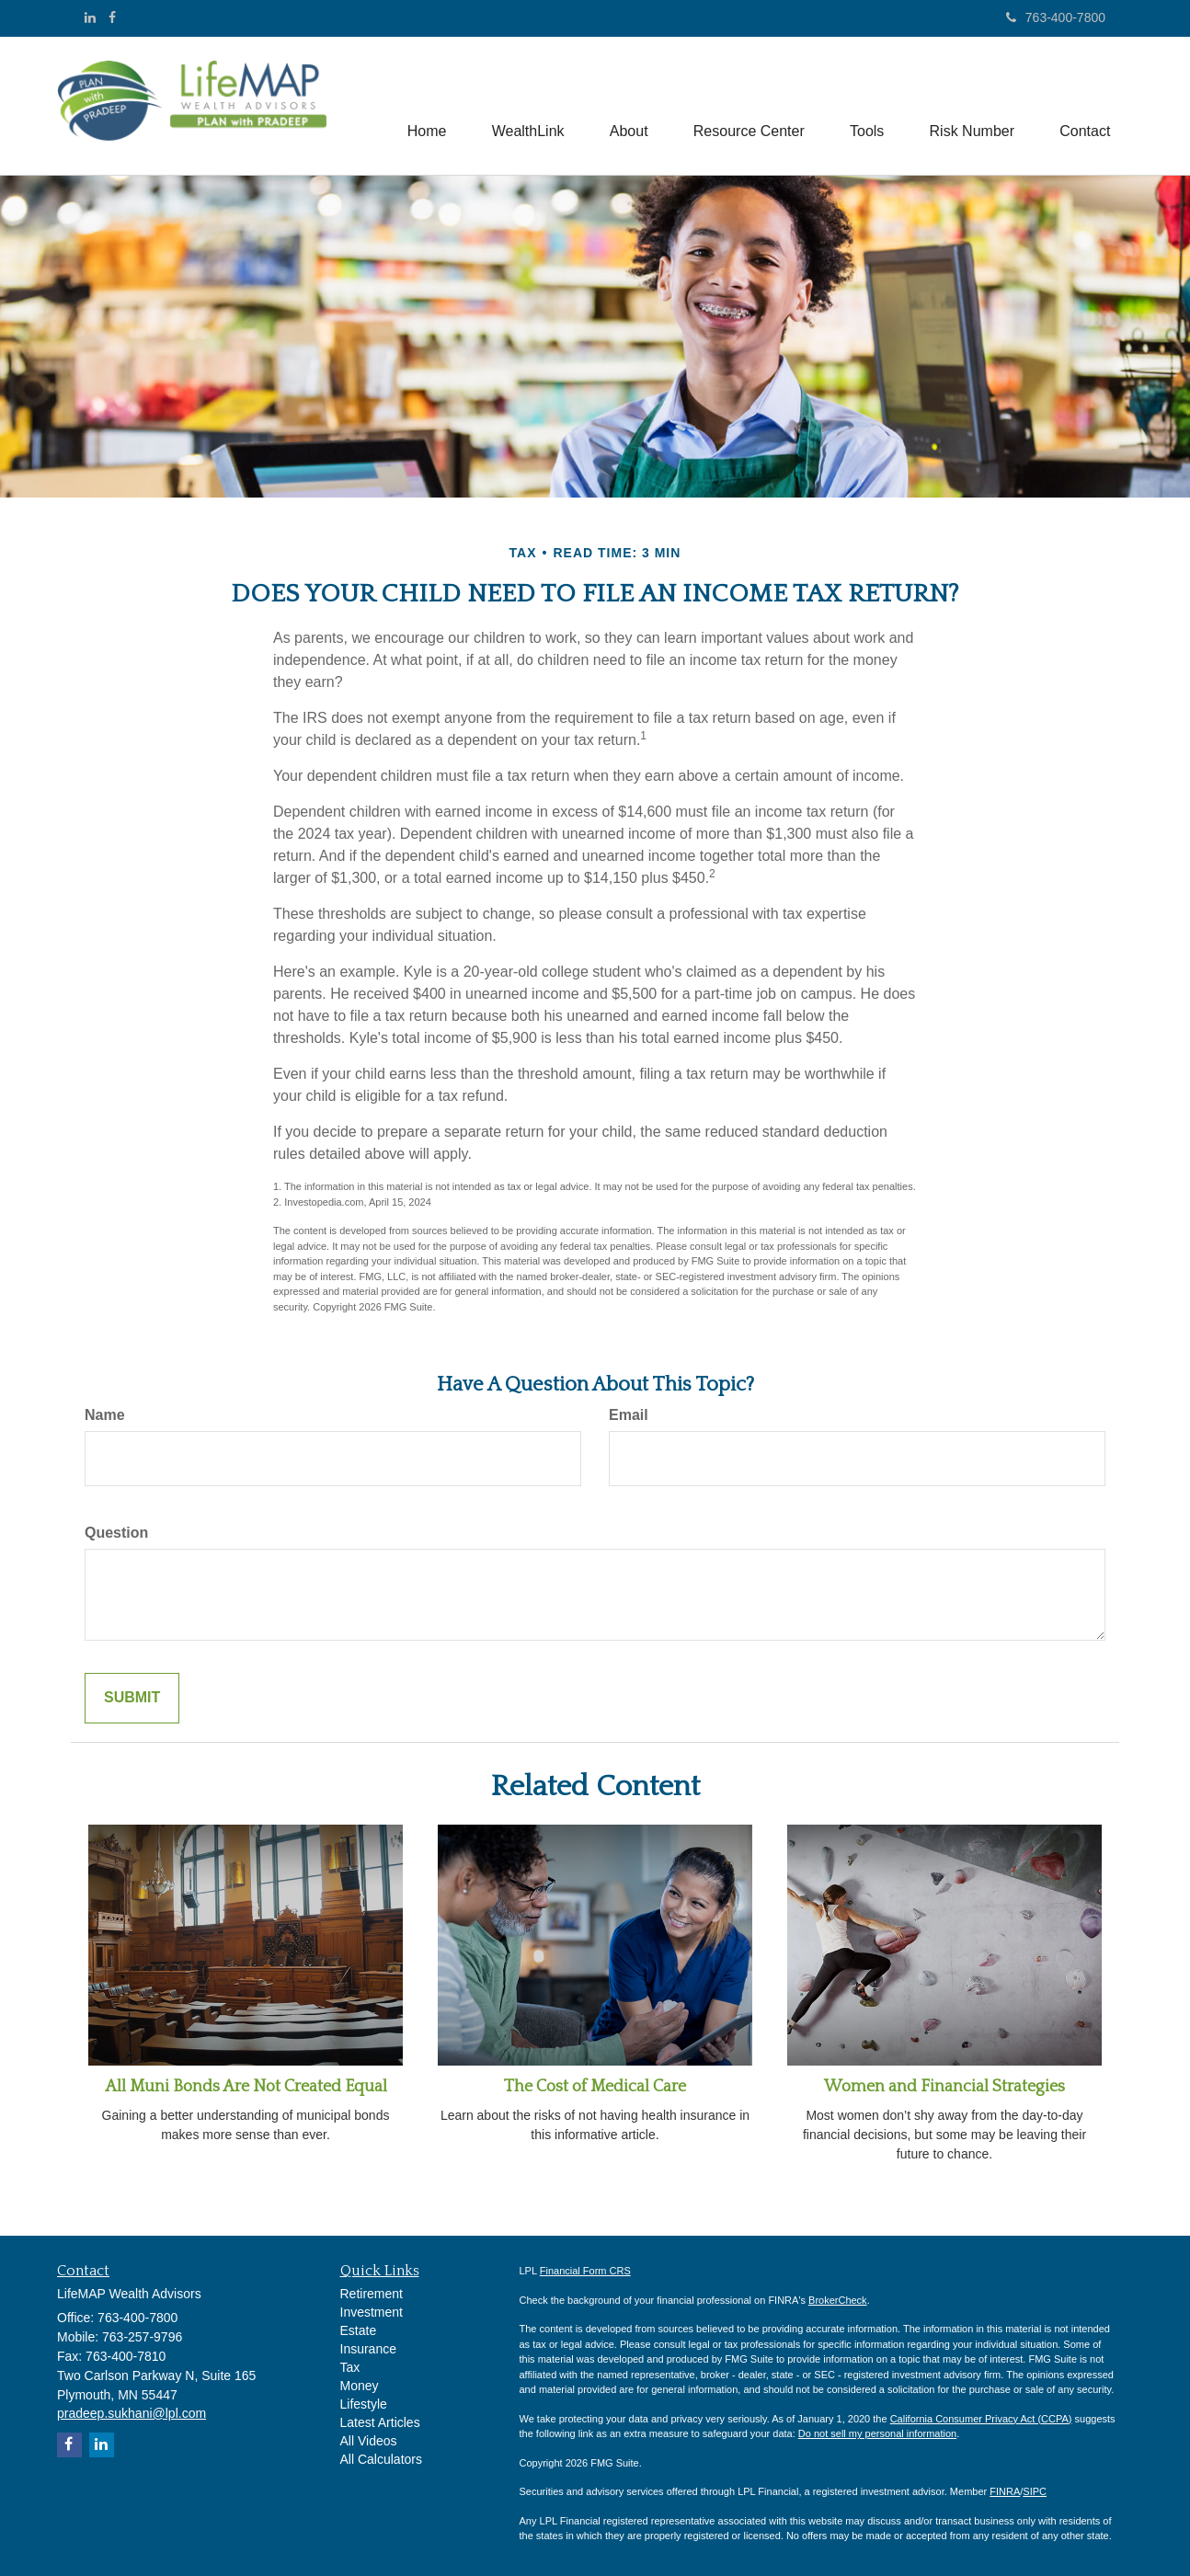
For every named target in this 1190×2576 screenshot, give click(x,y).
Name (105, 1415)
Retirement (371, 2293)
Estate (358, 2330)
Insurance (368, 2348)
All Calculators (381, 2459)
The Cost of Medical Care (595, 2087)
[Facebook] (112, 17)
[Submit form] (132, 1698)
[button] (523, 105)
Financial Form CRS (585, 2270)
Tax (350, 2367)
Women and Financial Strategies (944, 2087)
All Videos (368, 2440)
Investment (371, 2312)
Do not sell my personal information (877, 2433)
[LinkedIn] (90, 17)
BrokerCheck (837, 2300)
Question (116, 1532)
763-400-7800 (1055, 17)
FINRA (1005, 2491)
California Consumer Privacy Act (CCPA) (981, 2418)
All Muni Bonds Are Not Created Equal (246, 2087)
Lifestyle (363, 2404)
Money (359, 2385)
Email (628, 1415)
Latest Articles (380, 2422)
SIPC (1035, 2491)
